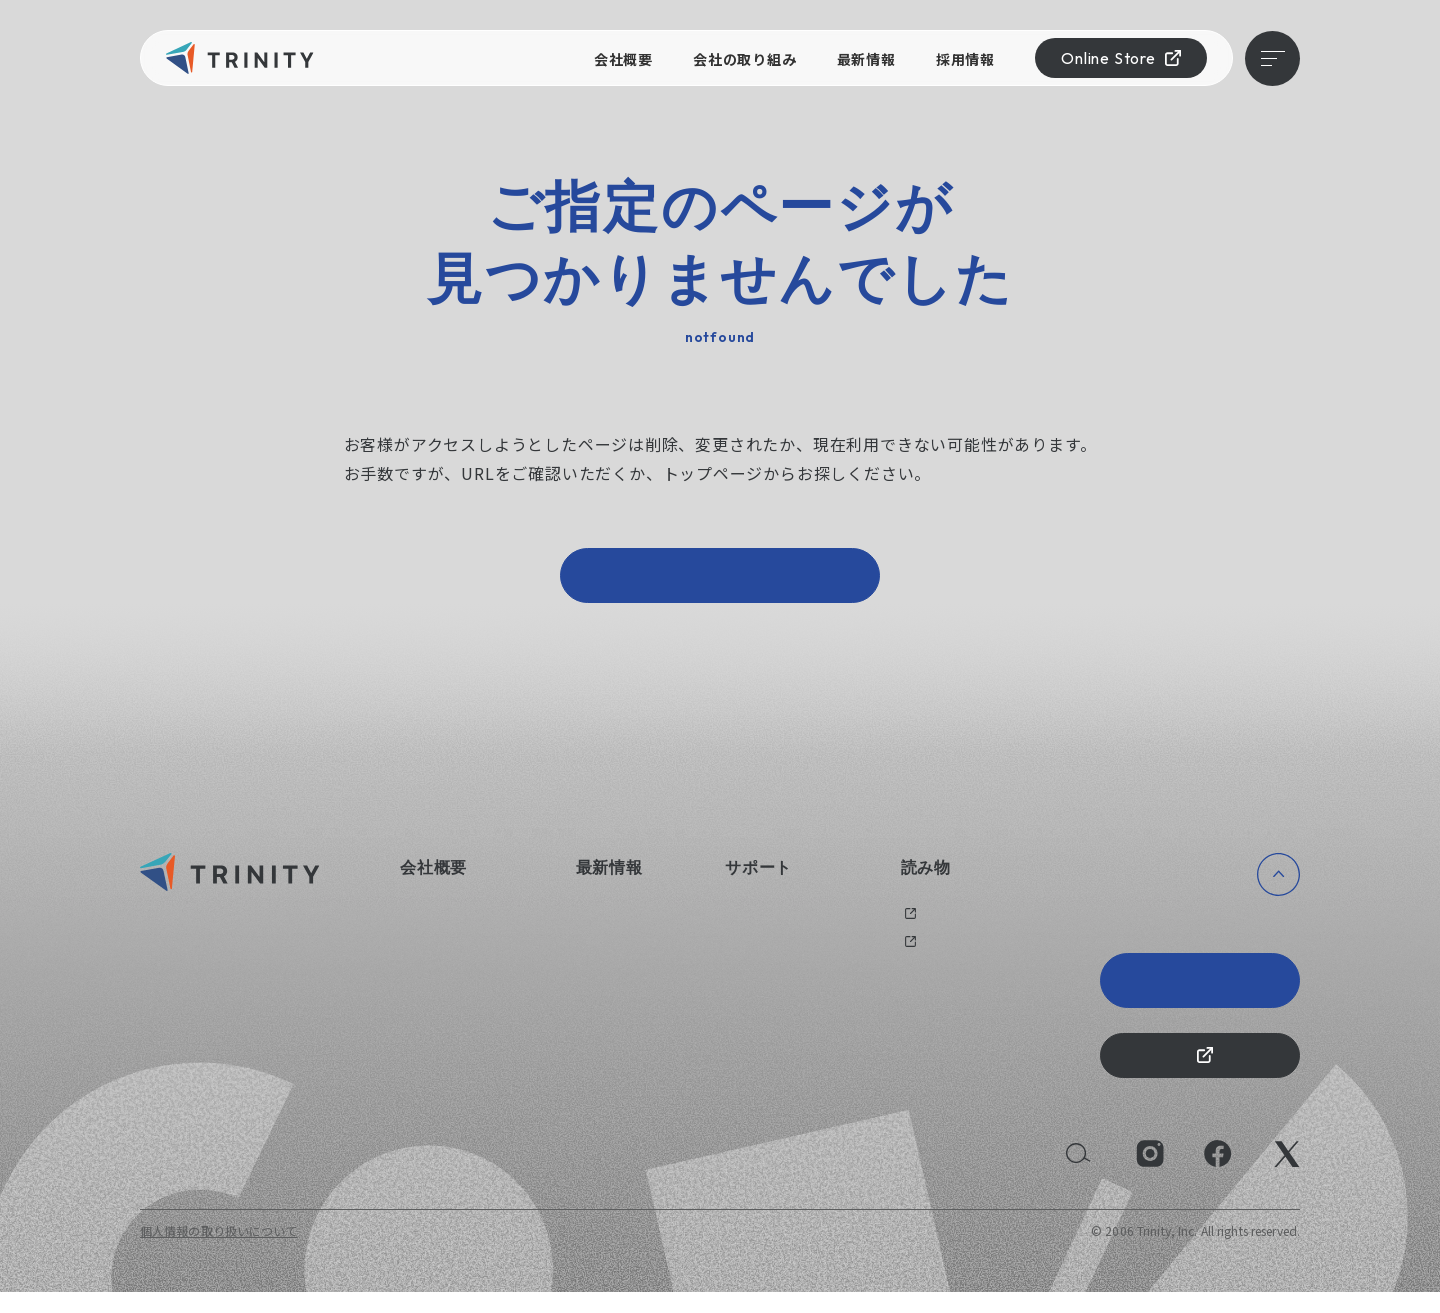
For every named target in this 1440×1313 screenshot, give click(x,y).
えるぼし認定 (437, 1009)
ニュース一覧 (612, 923)
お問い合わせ (762, 923)
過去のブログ (938, 923)
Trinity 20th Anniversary (1200, 991)
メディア (925, 951)
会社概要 (623, 59)
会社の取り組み (745, 59)
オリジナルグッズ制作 (787, 951)
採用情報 (965, 59)
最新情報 (866, 59)
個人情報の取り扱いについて (219, 1251)
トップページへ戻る (720, 580)
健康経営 (424, 980)
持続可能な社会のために (468, 1038)
